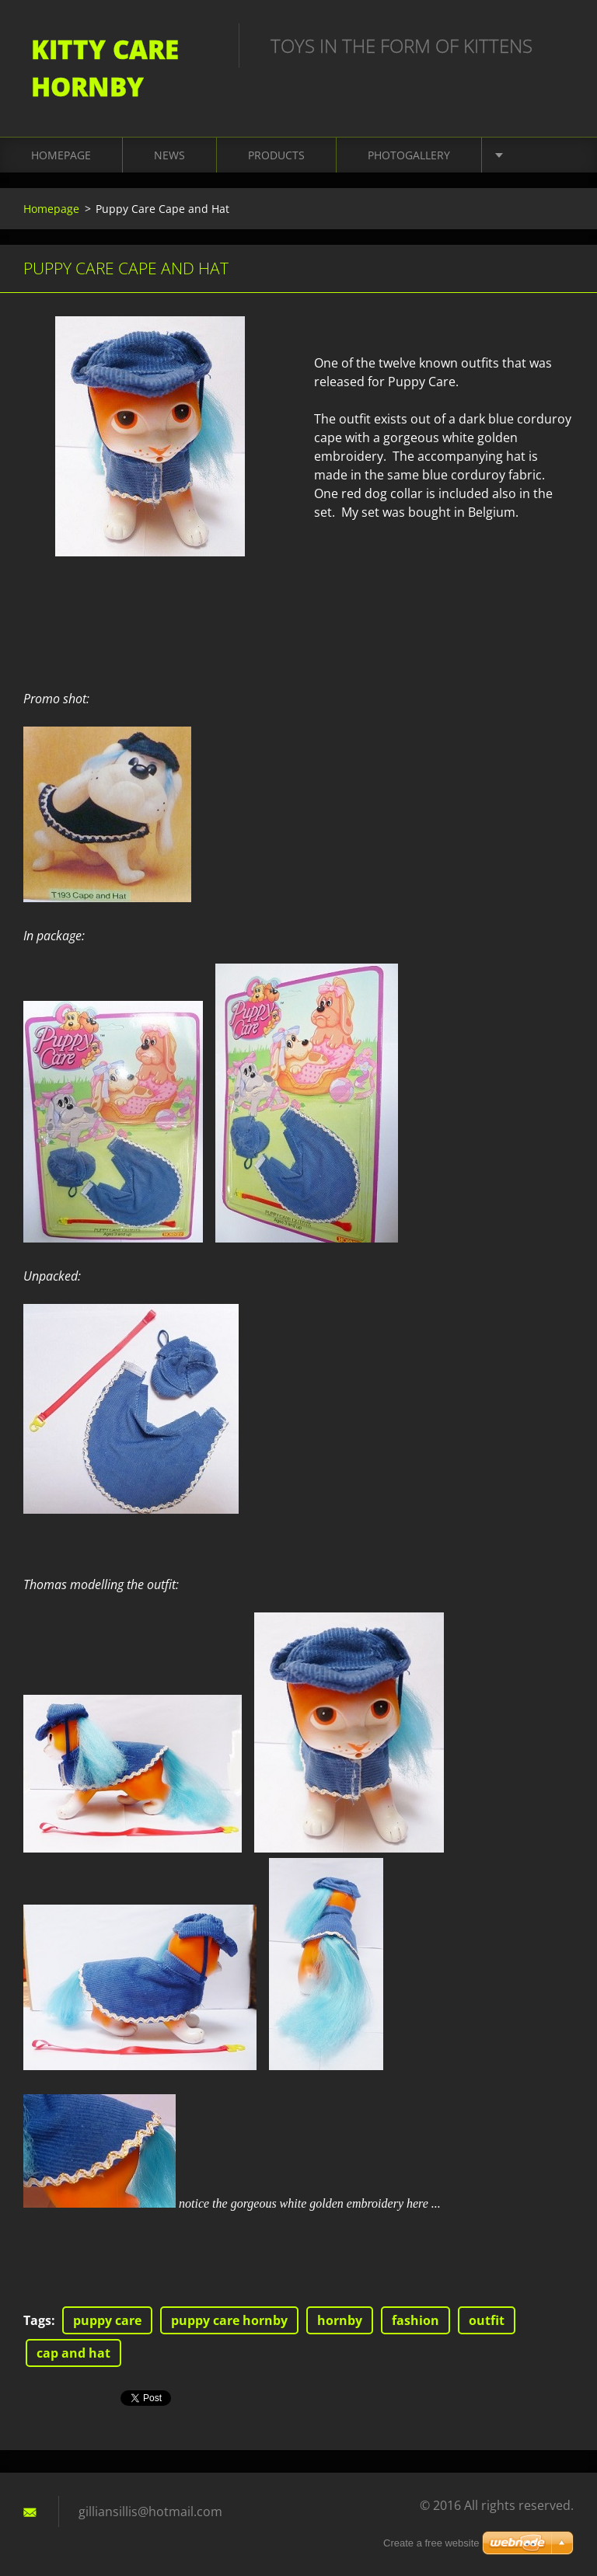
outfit (486, 2320)
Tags (37, 2320)
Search (556, 45)
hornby (339, 2320)
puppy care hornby (229, 2320)
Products (276, 155)
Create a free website (431, 2543)
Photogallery (409, 155)
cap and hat (73, 2353)
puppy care (107, 2320)
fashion (415, 2320)
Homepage (61, 155)
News (169, 155)
